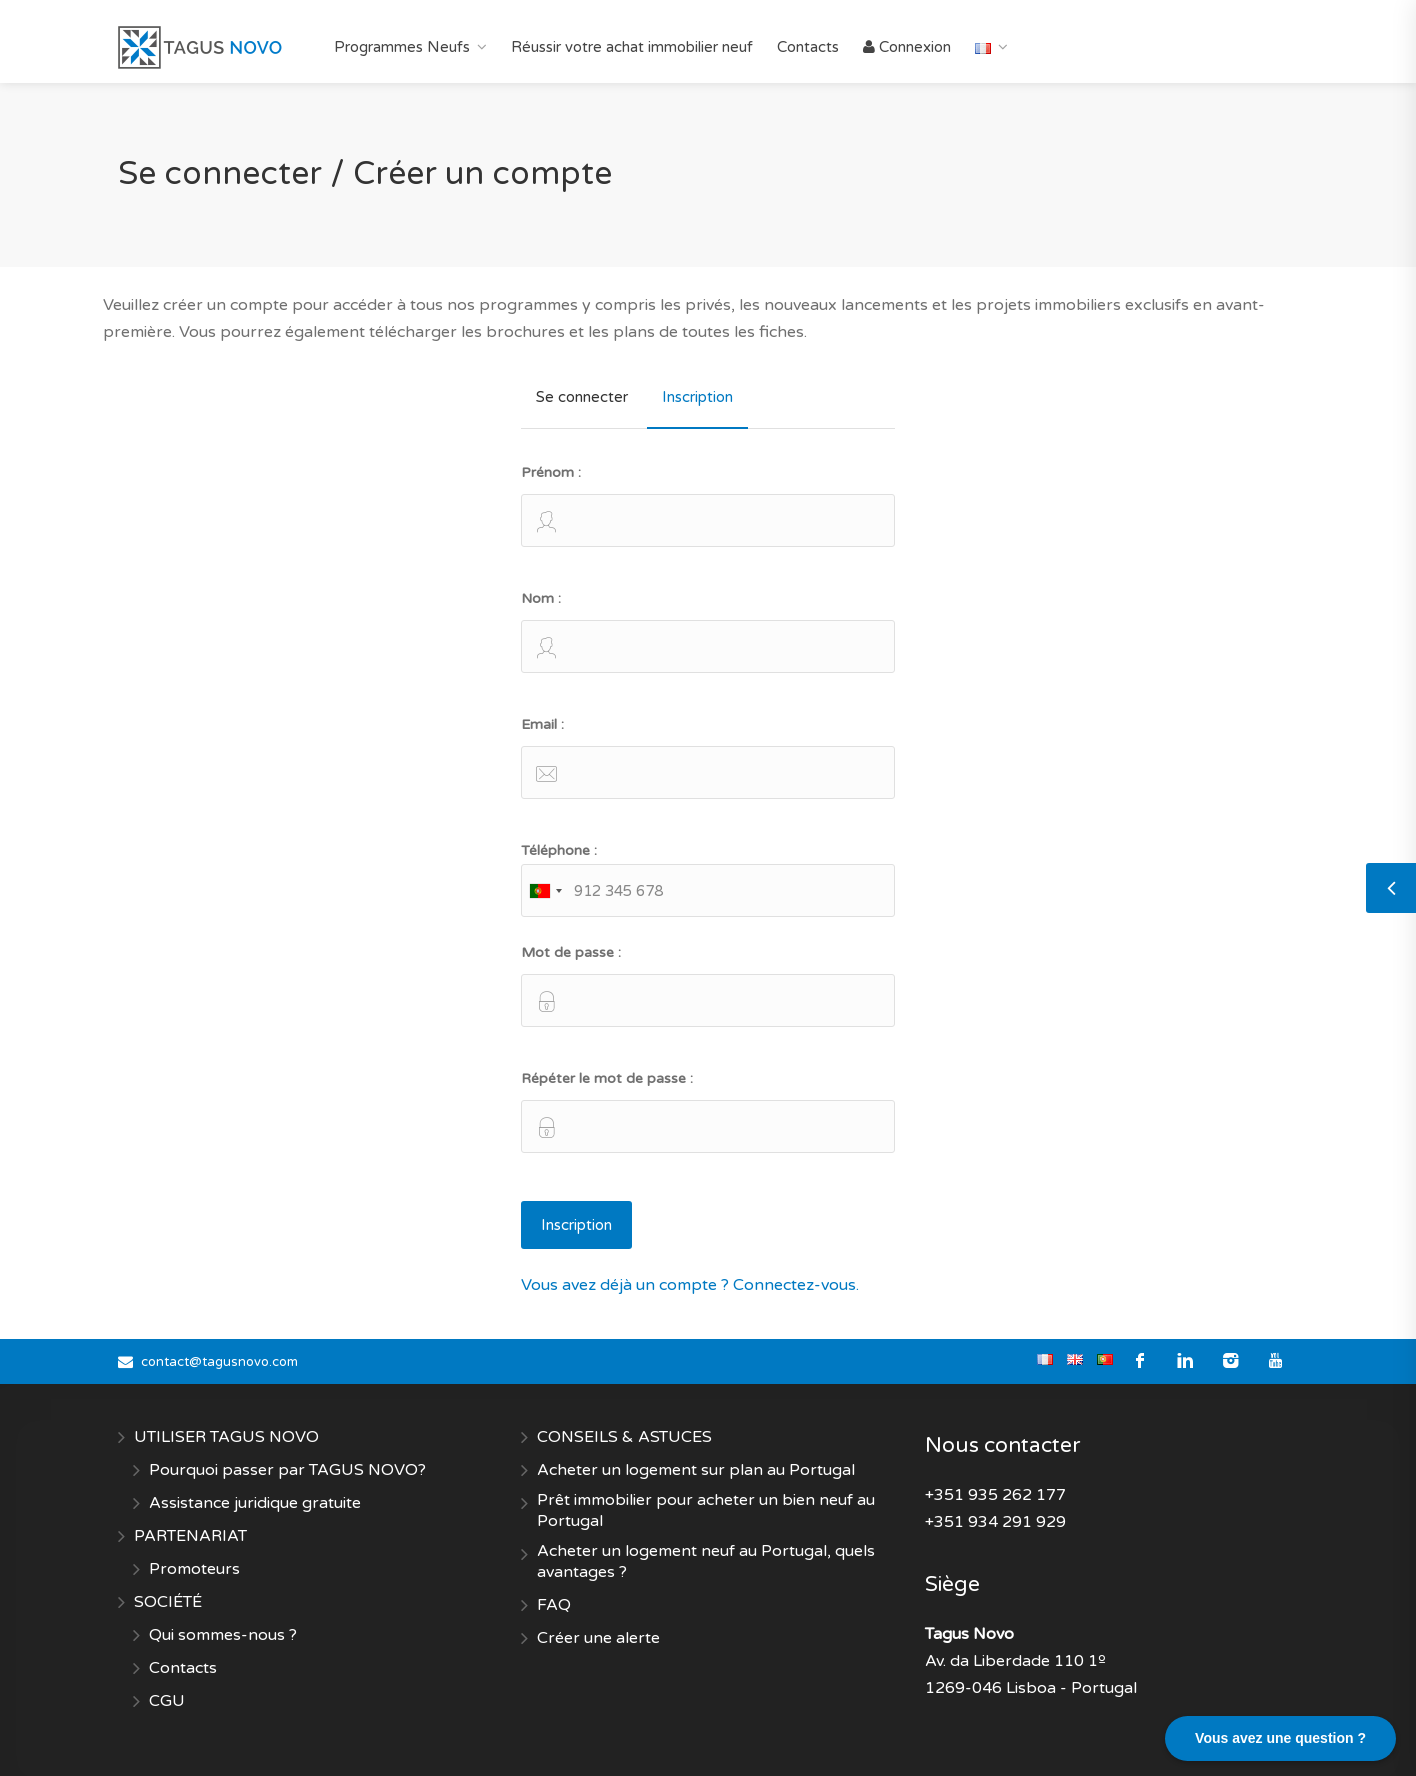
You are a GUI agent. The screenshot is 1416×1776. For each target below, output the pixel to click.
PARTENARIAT (190, 1536)
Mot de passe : (707, 985)
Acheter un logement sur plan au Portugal (696, 1470)
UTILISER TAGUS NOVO (226, 1437)
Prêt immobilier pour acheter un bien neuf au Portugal (706, 1510)
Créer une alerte (598, 1638)
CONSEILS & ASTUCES (624, 1437)
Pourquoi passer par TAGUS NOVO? (287, 1470)
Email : (707, 757)
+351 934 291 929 (995, 1522)
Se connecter (582, 397)
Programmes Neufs (402, 47)
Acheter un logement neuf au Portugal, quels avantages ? (706, 1561)
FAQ (554, 1605)
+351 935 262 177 (995, 1495)
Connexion (907, 47)
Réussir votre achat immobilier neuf (632, 47)
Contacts (808, 47)
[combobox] (545, 890)
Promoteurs (194, 1569)
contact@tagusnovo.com (219, 1362)
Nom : (707, 631)
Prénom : (707, 505)
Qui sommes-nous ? (223, 1635)
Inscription (697, 397)
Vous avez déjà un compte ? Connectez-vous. (690, 1285)
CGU (167, 1701)
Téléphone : (707, 879)
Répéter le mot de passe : (707, 1111)
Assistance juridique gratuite (255, 1503)
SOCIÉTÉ (168, 1602)
